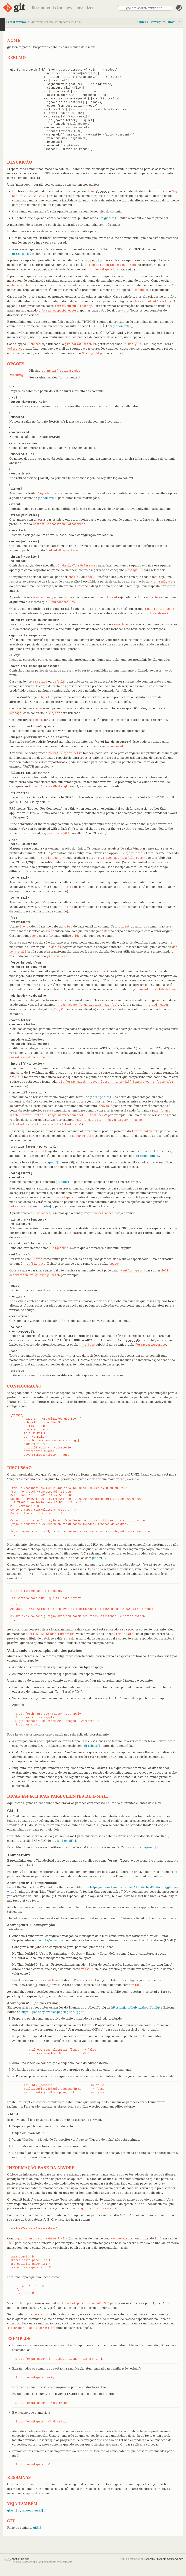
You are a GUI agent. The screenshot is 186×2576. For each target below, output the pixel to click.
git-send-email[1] (64, 1840)
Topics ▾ (142, 21)
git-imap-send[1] (147, 1847)
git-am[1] (98, 1558)
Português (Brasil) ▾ (165, 21)
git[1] (37, 2527)
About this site (20, 2559)
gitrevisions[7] (22, 253)
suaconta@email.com (50, 1940)
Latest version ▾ (17, 21)
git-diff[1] (111, 218)
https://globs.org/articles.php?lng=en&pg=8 (52, 2012)
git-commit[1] (122, 326)
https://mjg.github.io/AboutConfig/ (135, 2007)
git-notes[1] (64, 1181)
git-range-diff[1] (101, 1097)
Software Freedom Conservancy (163, 2559)
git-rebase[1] (92, 1745)
